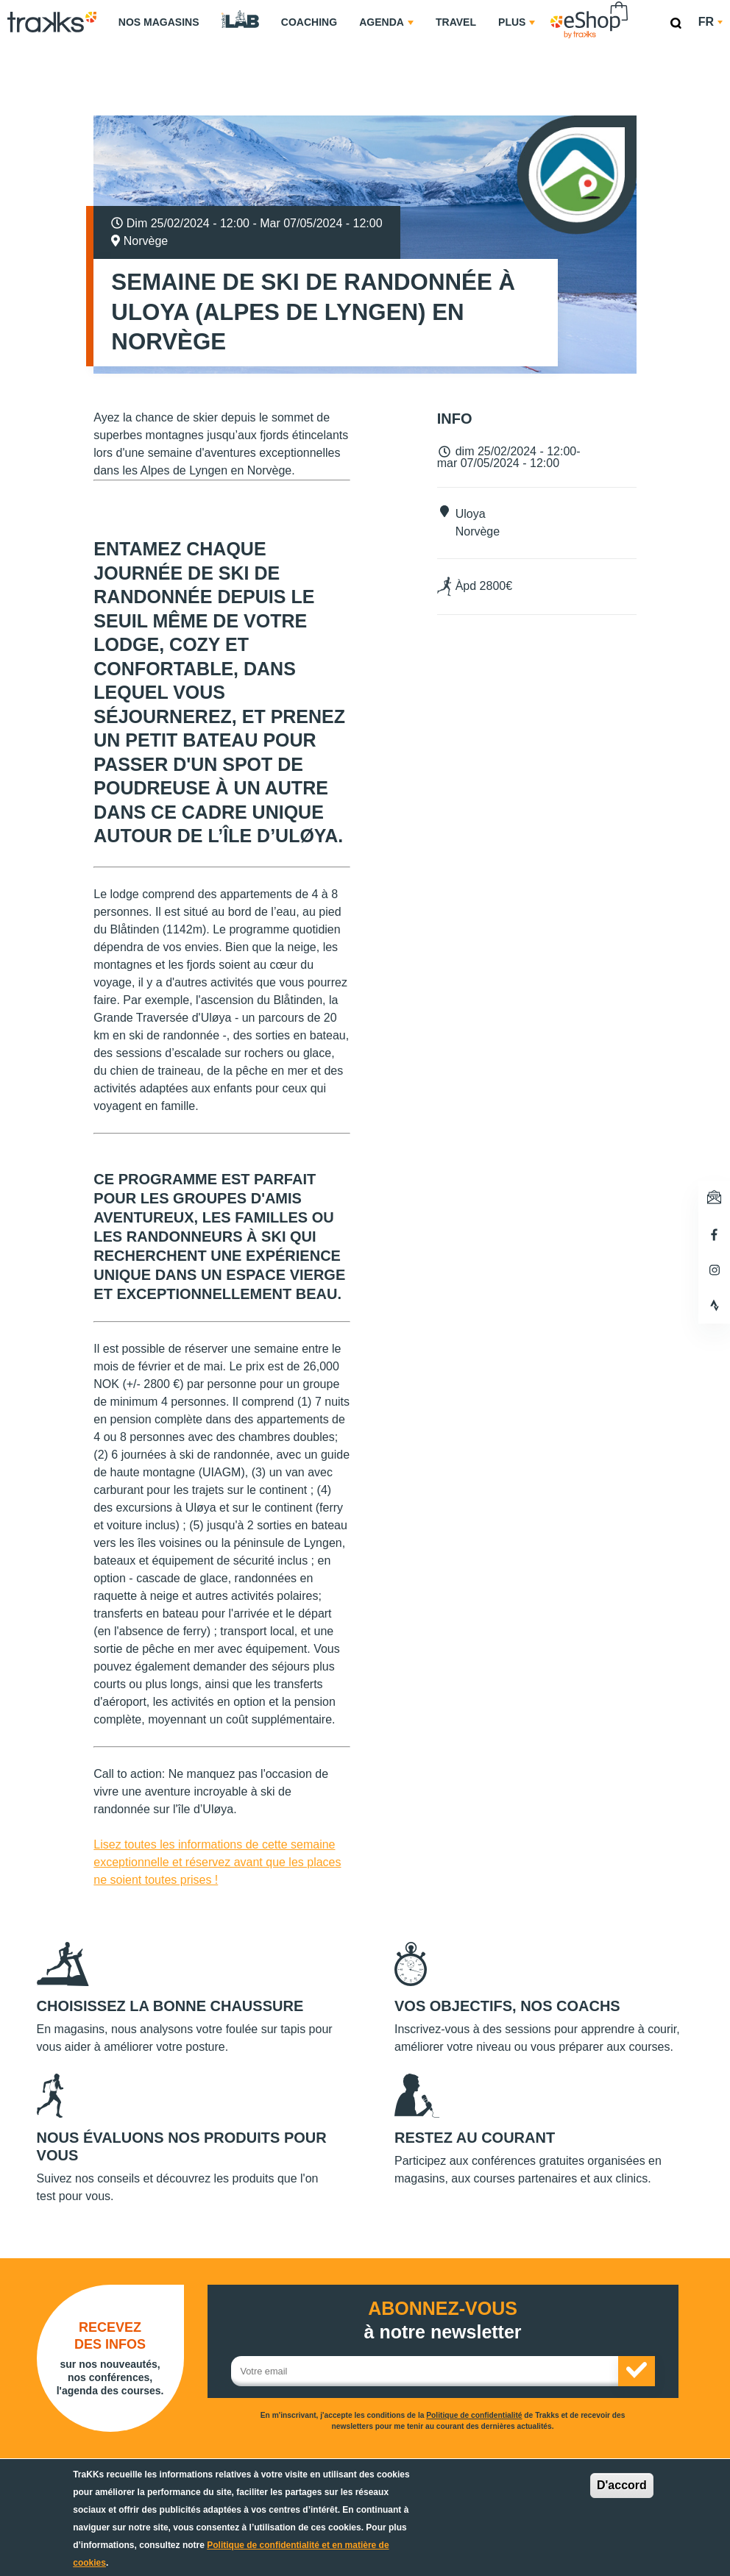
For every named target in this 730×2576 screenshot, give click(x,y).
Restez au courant (474, 2138)
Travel (456, 22)
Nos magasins (158, 22)
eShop (635, 4)
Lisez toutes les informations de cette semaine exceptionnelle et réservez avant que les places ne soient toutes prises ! (217, 1862)
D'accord (622, 2485)
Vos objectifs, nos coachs (507, 2006)
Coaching (309, 22)
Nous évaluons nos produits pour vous (182, 2146)
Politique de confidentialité (474, 2415)
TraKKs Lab (240, 19)
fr (710, 21)
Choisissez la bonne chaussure (170, 2006)
